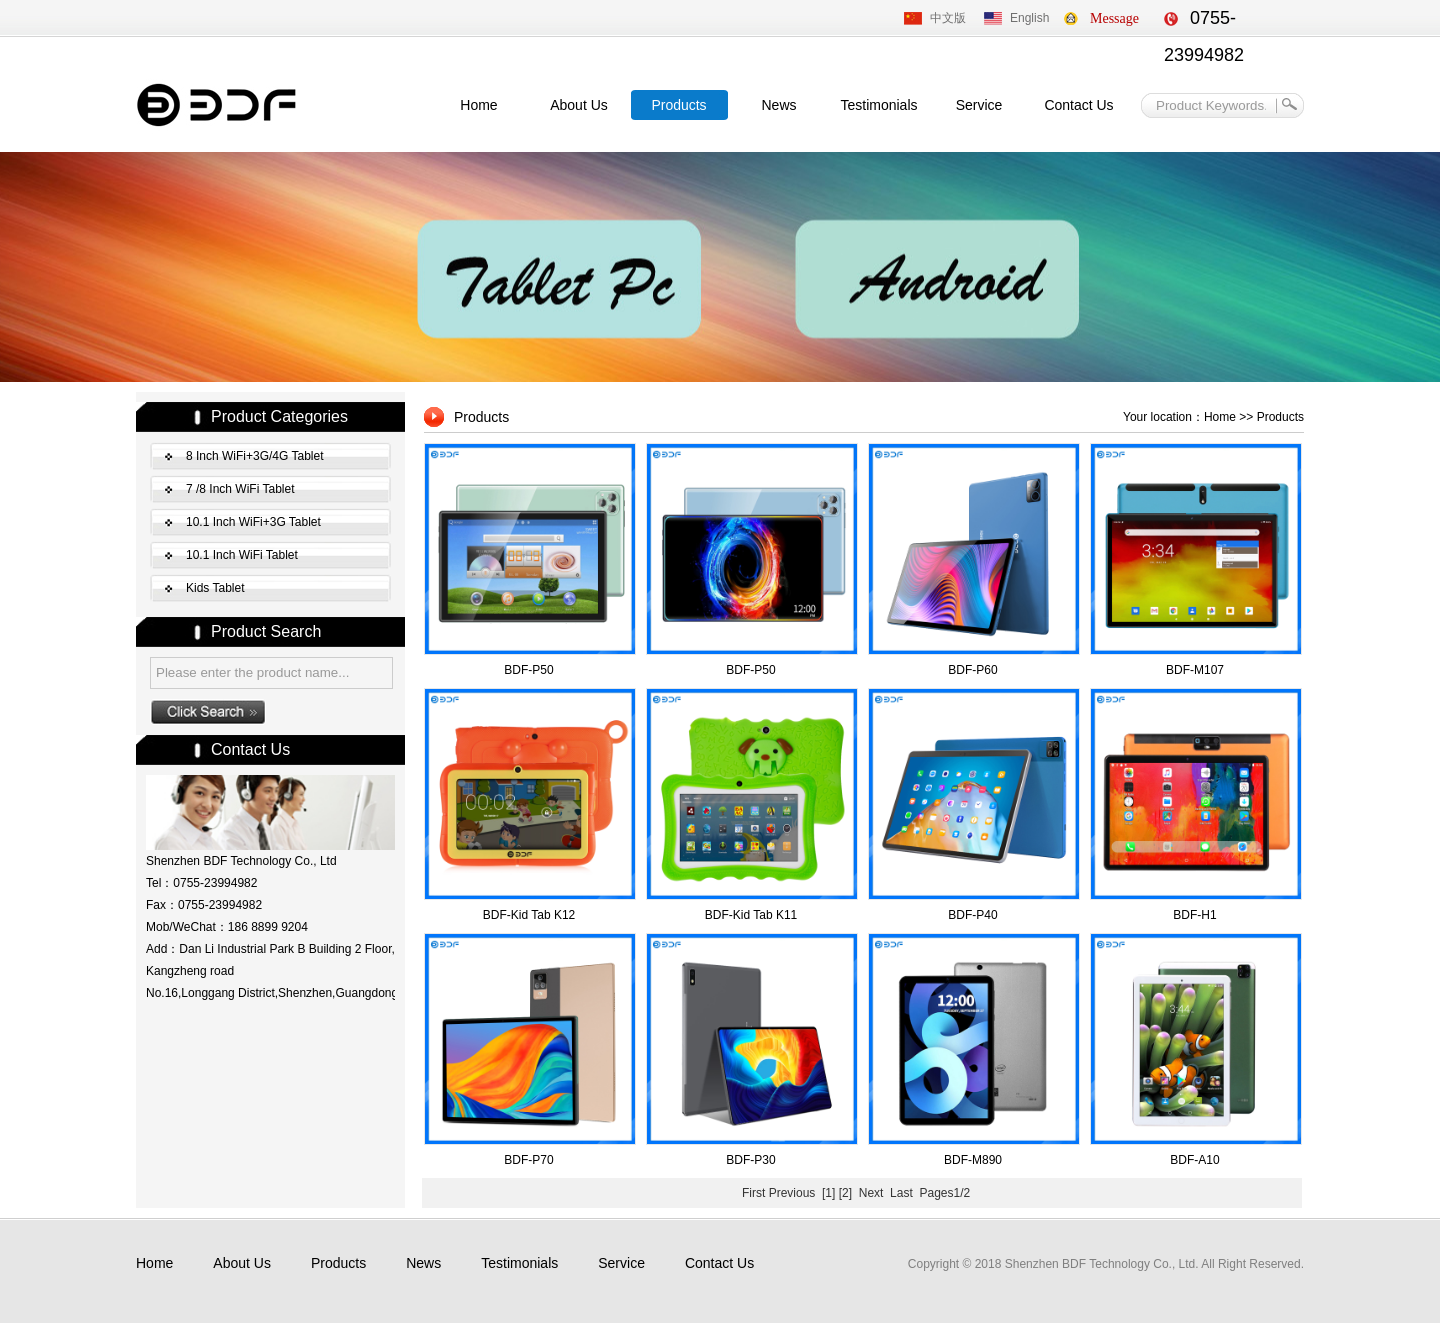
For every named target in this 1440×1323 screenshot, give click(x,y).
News (778, 105)
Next (871, 1193)
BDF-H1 (1194, 915)
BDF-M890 (973, 1160)
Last (901, 1193)
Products (678, 105)
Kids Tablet (215, 588)
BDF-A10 (1194, 1160)
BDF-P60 (972, 670)
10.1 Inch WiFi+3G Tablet (253, 522)
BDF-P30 (750, 1160)
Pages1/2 (944, 1193)
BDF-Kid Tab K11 (751, 915)
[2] (845, 1193)
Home (478, 105)
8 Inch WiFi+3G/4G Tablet (255, 456)
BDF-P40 (972, 915)
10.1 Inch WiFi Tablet (242, 555)
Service (979, 105)
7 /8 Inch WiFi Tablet (240, 489)
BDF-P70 (528, 1160)
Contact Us (1078, 105)
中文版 (948, 18)
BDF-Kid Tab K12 (529, 915)
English (1029, 18)
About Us (579, 105)
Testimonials (878, 105)
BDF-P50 (528, 670)
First (753, 1193)
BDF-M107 (1195, 670)
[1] (828, 1193)
